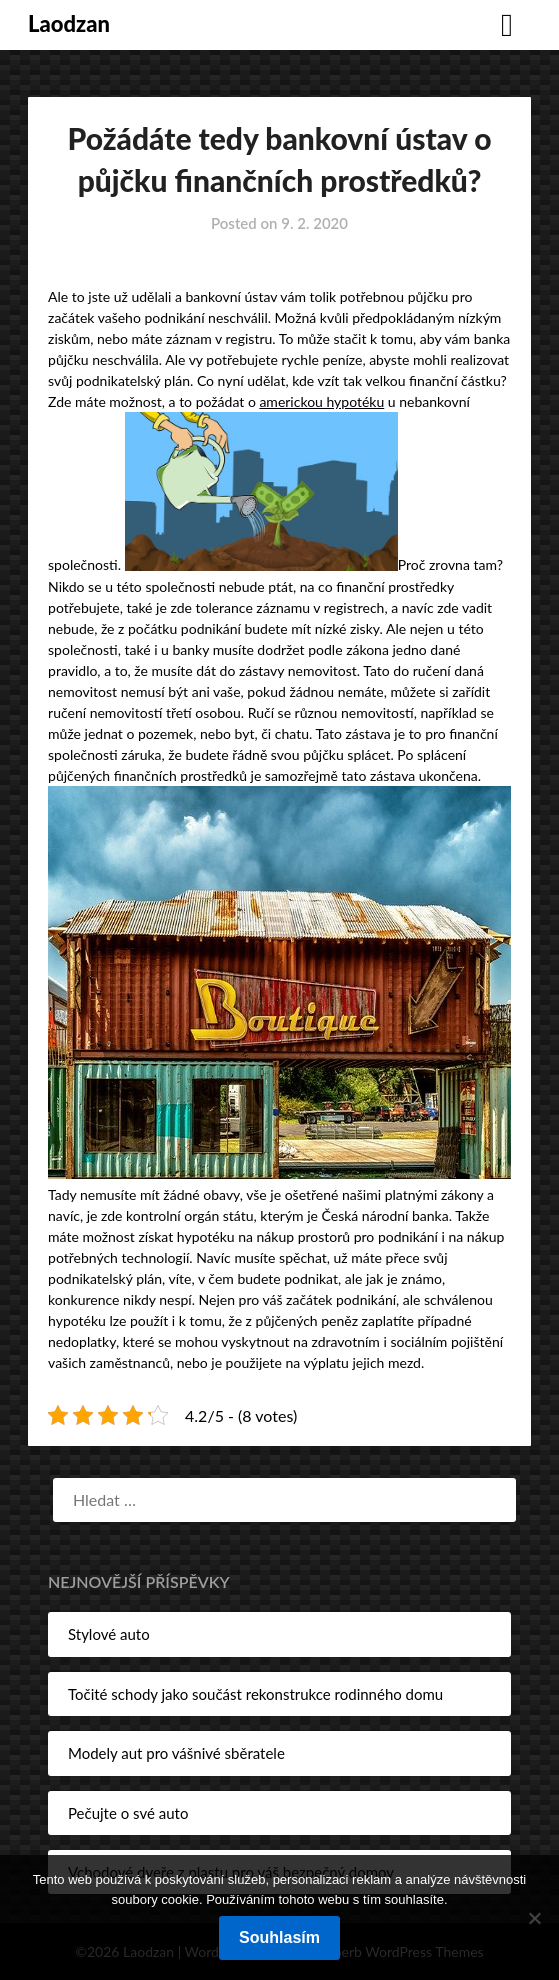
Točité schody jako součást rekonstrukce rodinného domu (255, 1694)
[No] (534, 1918)
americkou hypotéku (321, 401)
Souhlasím (279, 1937)
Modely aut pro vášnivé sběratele (176, 1753)
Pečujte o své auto (128, 1813)
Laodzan (69, 23)
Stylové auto (109, 1634)
